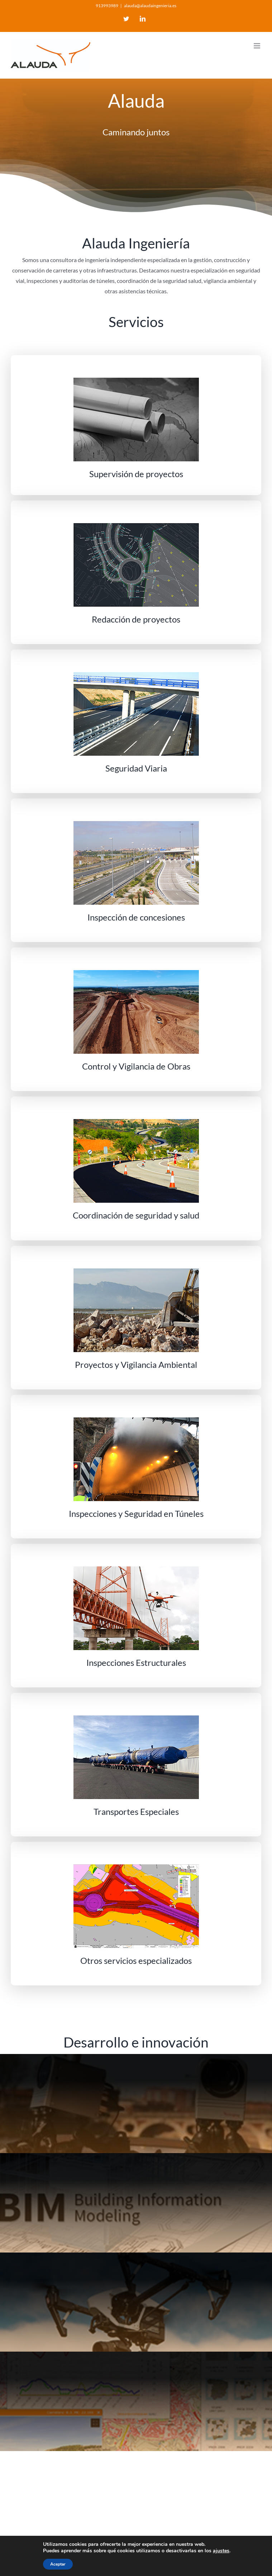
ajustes (221, 2551)
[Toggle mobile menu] (257, 46)
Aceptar (58, 2564)
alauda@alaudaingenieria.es (150, 5)
